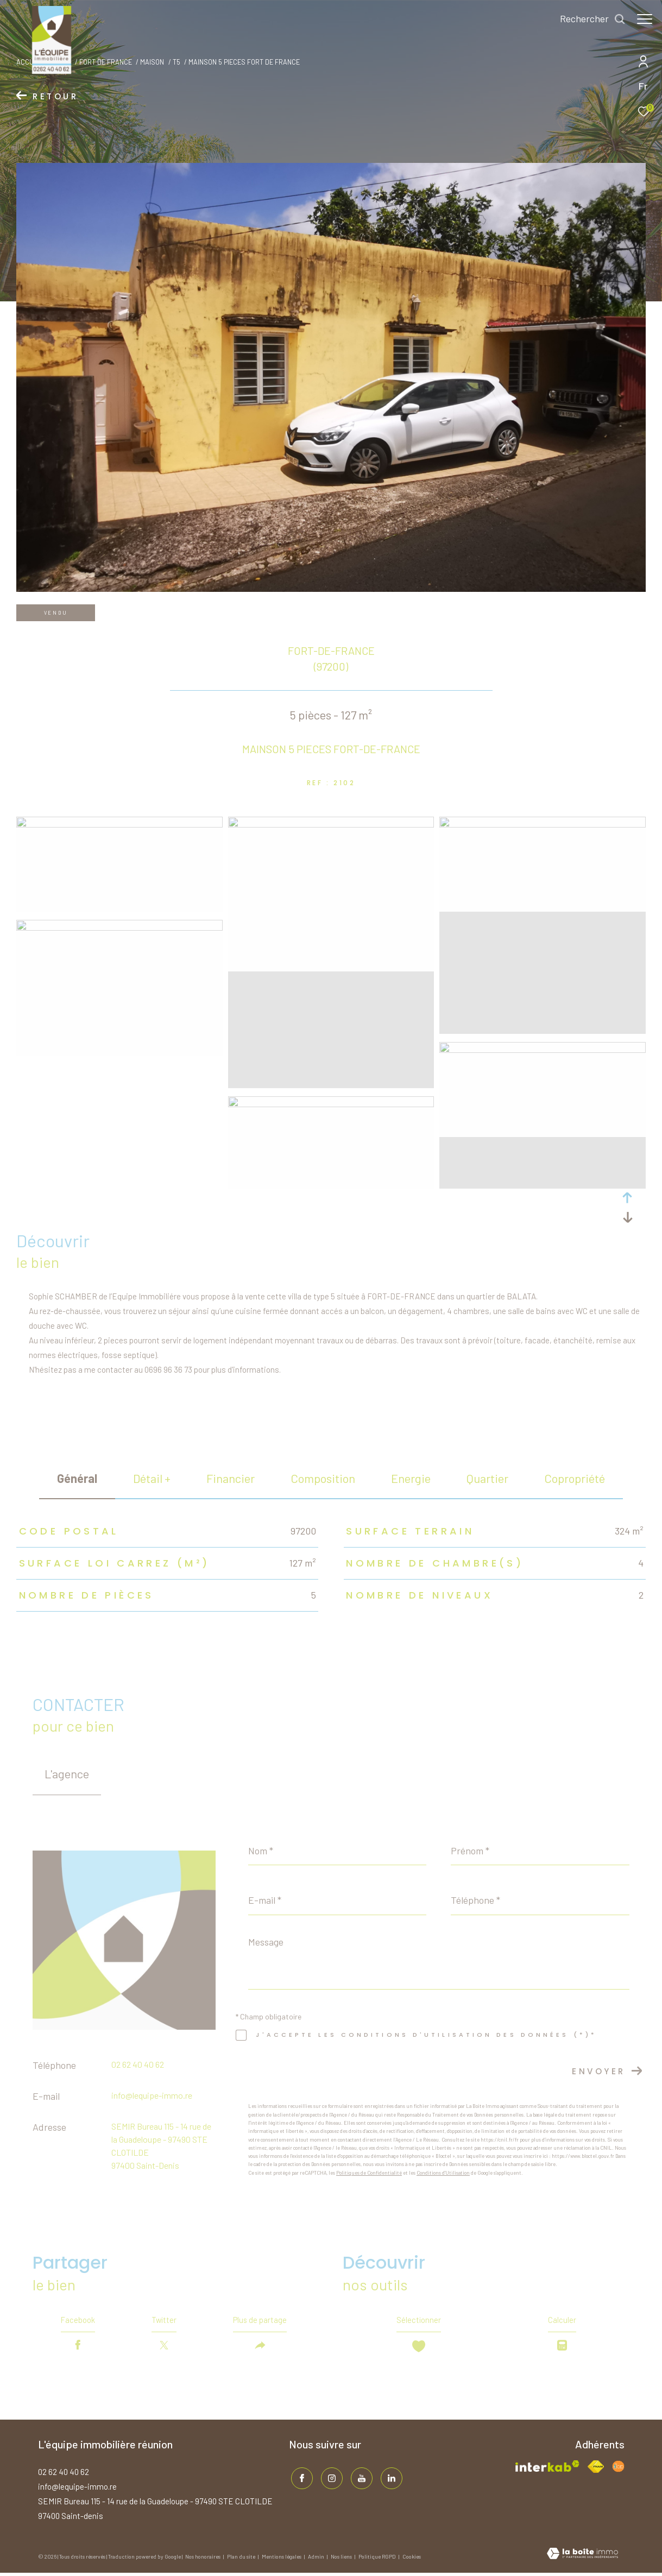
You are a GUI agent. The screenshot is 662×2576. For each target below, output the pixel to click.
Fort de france (105, 62)
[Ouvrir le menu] (644, 19)
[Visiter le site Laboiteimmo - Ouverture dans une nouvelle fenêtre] (582, 2557)
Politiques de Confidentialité (369, 2173)
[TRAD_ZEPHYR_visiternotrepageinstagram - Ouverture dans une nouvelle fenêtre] (329, 2479)
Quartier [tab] (487, 1478)
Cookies (411, 2560)
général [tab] (77, 1478)
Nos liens (342, 2559)
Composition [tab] (323, 1478)
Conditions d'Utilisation (443, 2173)
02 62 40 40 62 (137, 2064)
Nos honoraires (203, 2559)
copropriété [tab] (574, 1478)
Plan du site (241, 2559)
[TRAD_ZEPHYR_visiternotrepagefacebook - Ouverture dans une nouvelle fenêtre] (300, 2479)
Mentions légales (282, 2559)
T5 (176, 62)
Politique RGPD (377, 2559)
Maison (152, 62)
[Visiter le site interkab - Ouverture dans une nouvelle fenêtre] (547, 2469)
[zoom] (119, 824)
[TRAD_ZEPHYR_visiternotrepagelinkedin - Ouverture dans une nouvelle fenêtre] (389, 2479)
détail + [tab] (152, 1478)
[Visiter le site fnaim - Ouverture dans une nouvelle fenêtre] (596, 2470)
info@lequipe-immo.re (151, 2095)
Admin (316, 2559)
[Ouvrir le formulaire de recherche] (587, 19)
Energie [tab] (411, 1478)
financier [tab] (230, 1478)
